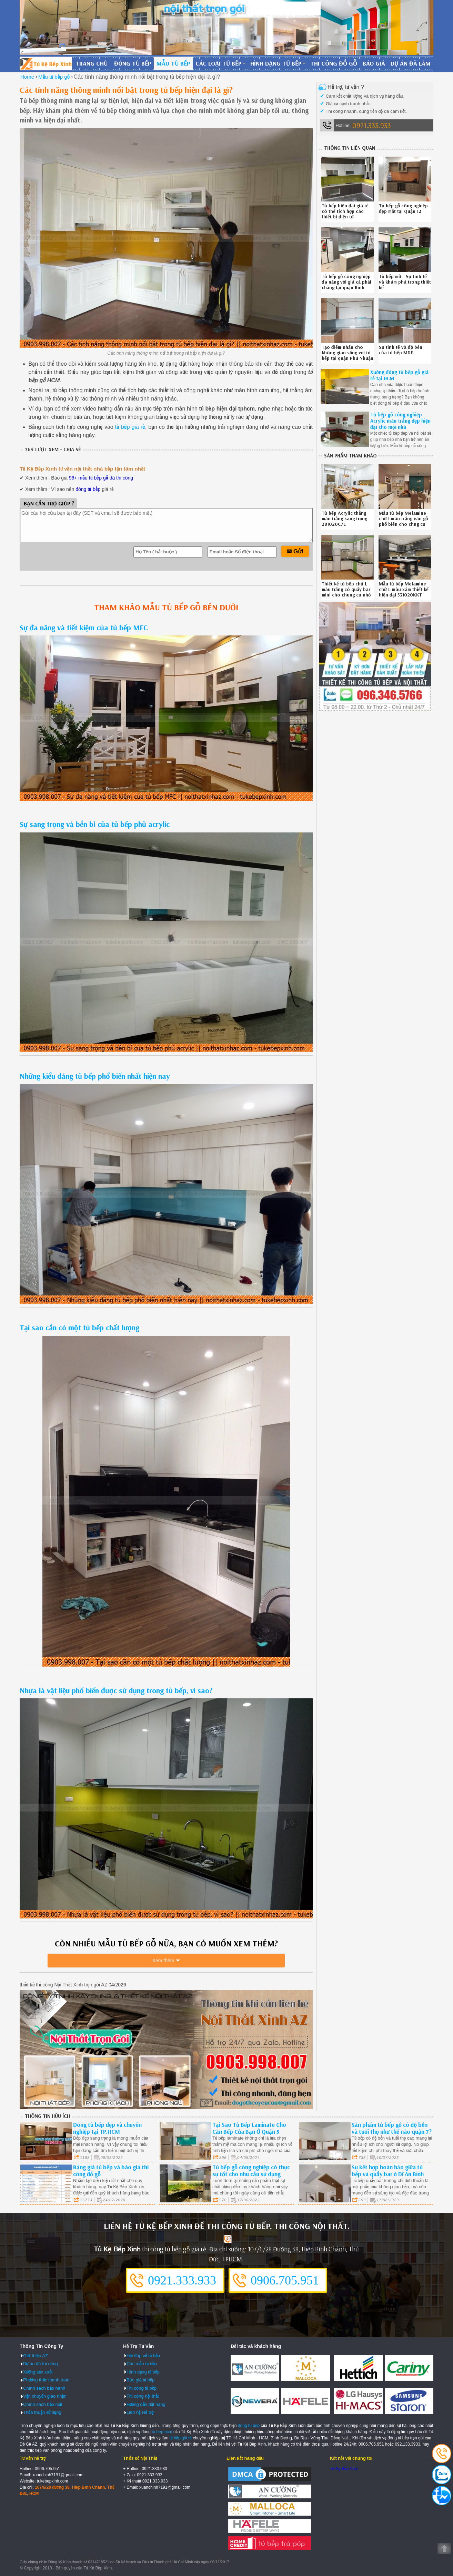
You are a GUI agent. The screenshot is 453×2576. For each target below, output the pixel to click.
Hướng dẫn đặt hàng (146, 2403)
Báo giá (374, 63)
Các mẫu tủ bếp (142, 2363)
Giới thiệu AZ (35, 2355)
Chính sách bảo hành (44, 2387)
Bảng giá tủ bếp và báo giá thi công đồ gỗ (111, 2170)
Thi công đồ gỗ (333, 63)
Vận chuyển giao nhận (45, 2395)
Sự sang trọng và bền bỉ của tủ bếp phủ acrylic (95, 824)
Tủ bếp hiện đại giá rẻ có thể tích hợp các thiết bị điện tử (345, 211)
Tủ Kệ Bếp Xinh (344, 2468)
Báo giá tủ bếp (140, 2379)
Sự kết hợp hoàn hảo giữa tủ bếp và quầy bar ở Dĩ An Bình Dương (388, 2173)
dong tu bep (249, 2424)
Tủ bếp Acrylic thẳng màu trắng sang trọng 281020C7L (344, 518)
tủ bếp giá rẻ (130, 427)
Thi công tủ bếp (142, 2387)
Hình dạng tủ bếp (275, 63)
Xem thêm (163, 1962)
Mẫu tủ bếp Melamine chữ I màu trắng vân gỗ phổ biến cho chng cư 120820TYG (403, 521)
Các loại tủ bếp (218, 63)
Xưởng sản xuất (37, 2371)
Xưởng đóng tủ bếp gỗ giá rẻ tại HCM (399, 375)
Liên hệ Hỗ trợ (140, 2412)
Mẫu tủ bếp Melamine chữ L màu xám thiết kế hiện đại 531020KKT (404, 589)
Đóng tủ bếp (132, 63)
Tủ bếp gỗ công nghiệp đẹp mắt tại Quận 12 (403, 208)
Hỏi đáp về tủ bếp (143, 2355)
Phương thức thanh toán (46, 2379)
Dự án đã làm (411, 63)
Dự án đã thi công (40, 2363)
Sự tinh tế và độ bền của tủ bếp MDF (400, 349)
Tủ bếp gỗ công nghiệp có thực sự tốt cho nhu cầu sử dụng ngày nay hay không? (251, 2173)
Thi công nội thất (143, 2395)
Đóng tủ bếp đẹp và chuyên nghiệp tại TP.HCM (107, 2127)
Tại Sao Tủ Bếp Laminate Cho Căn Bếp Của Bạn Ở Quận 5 (249, 2127)
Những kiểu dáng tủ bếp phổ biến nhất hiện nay (95, 1076)
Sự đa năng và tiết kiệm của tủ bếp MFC (84, 627)
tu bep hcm (162, 2431)
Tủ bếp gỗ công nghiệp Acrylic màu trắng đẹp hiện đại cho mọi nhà (400, 420)
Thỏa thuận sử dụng (42, 2412)
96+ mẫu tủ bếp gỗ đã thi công (101, 478)
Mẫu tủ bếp (173, 63)
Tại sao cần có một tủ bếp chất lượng (79, 1327)
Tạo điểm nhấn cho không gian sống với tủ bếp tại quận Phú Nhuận (347, 352)
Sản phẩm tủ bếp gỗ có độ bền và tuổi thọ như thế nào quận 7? (392, 2127)
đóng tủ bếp (88, 489)
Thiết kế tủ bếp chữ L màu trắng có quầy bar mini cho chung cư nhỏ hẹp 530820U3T (346, 592)
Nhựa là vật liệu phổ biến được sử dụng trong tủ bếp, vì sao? (116, 1690)
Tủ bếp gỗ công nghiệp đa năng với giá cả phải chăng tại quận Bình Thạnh (346, 285)
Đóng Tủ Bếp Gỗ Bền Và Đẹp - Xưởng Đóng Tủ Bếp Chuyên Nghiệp (46, 63)
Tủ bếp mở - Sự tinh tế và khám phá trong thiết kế (405, 282)
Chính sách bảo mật (42, 2403)
